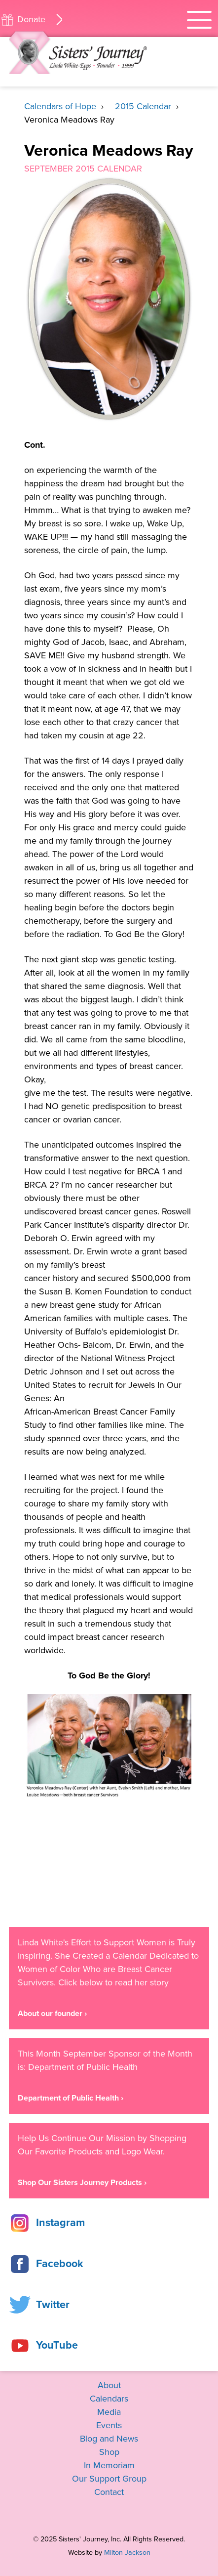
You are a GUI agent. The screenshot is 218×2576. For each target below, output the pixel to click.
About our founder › (52, 2013)
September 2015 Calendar (83, 168)
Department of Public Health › (70, 2098)
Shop (109, 2452)
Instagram (60, 2222)
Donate (31, 19)
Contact (109, 2492)
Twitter (53, 2304)
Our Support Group (109, 2478)
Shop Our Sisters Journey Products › (82, 2183)
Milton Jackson (127, 2552)
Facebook (59, 2263)
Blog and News (109, 2438)
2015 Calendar (143, 106)
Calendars (109, 2398)
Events (109, 2425)
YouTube (57, 2345)
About (109, 2385)
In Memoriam (109, 2465)
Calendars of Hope (60, 106)
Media (109, 2411)
